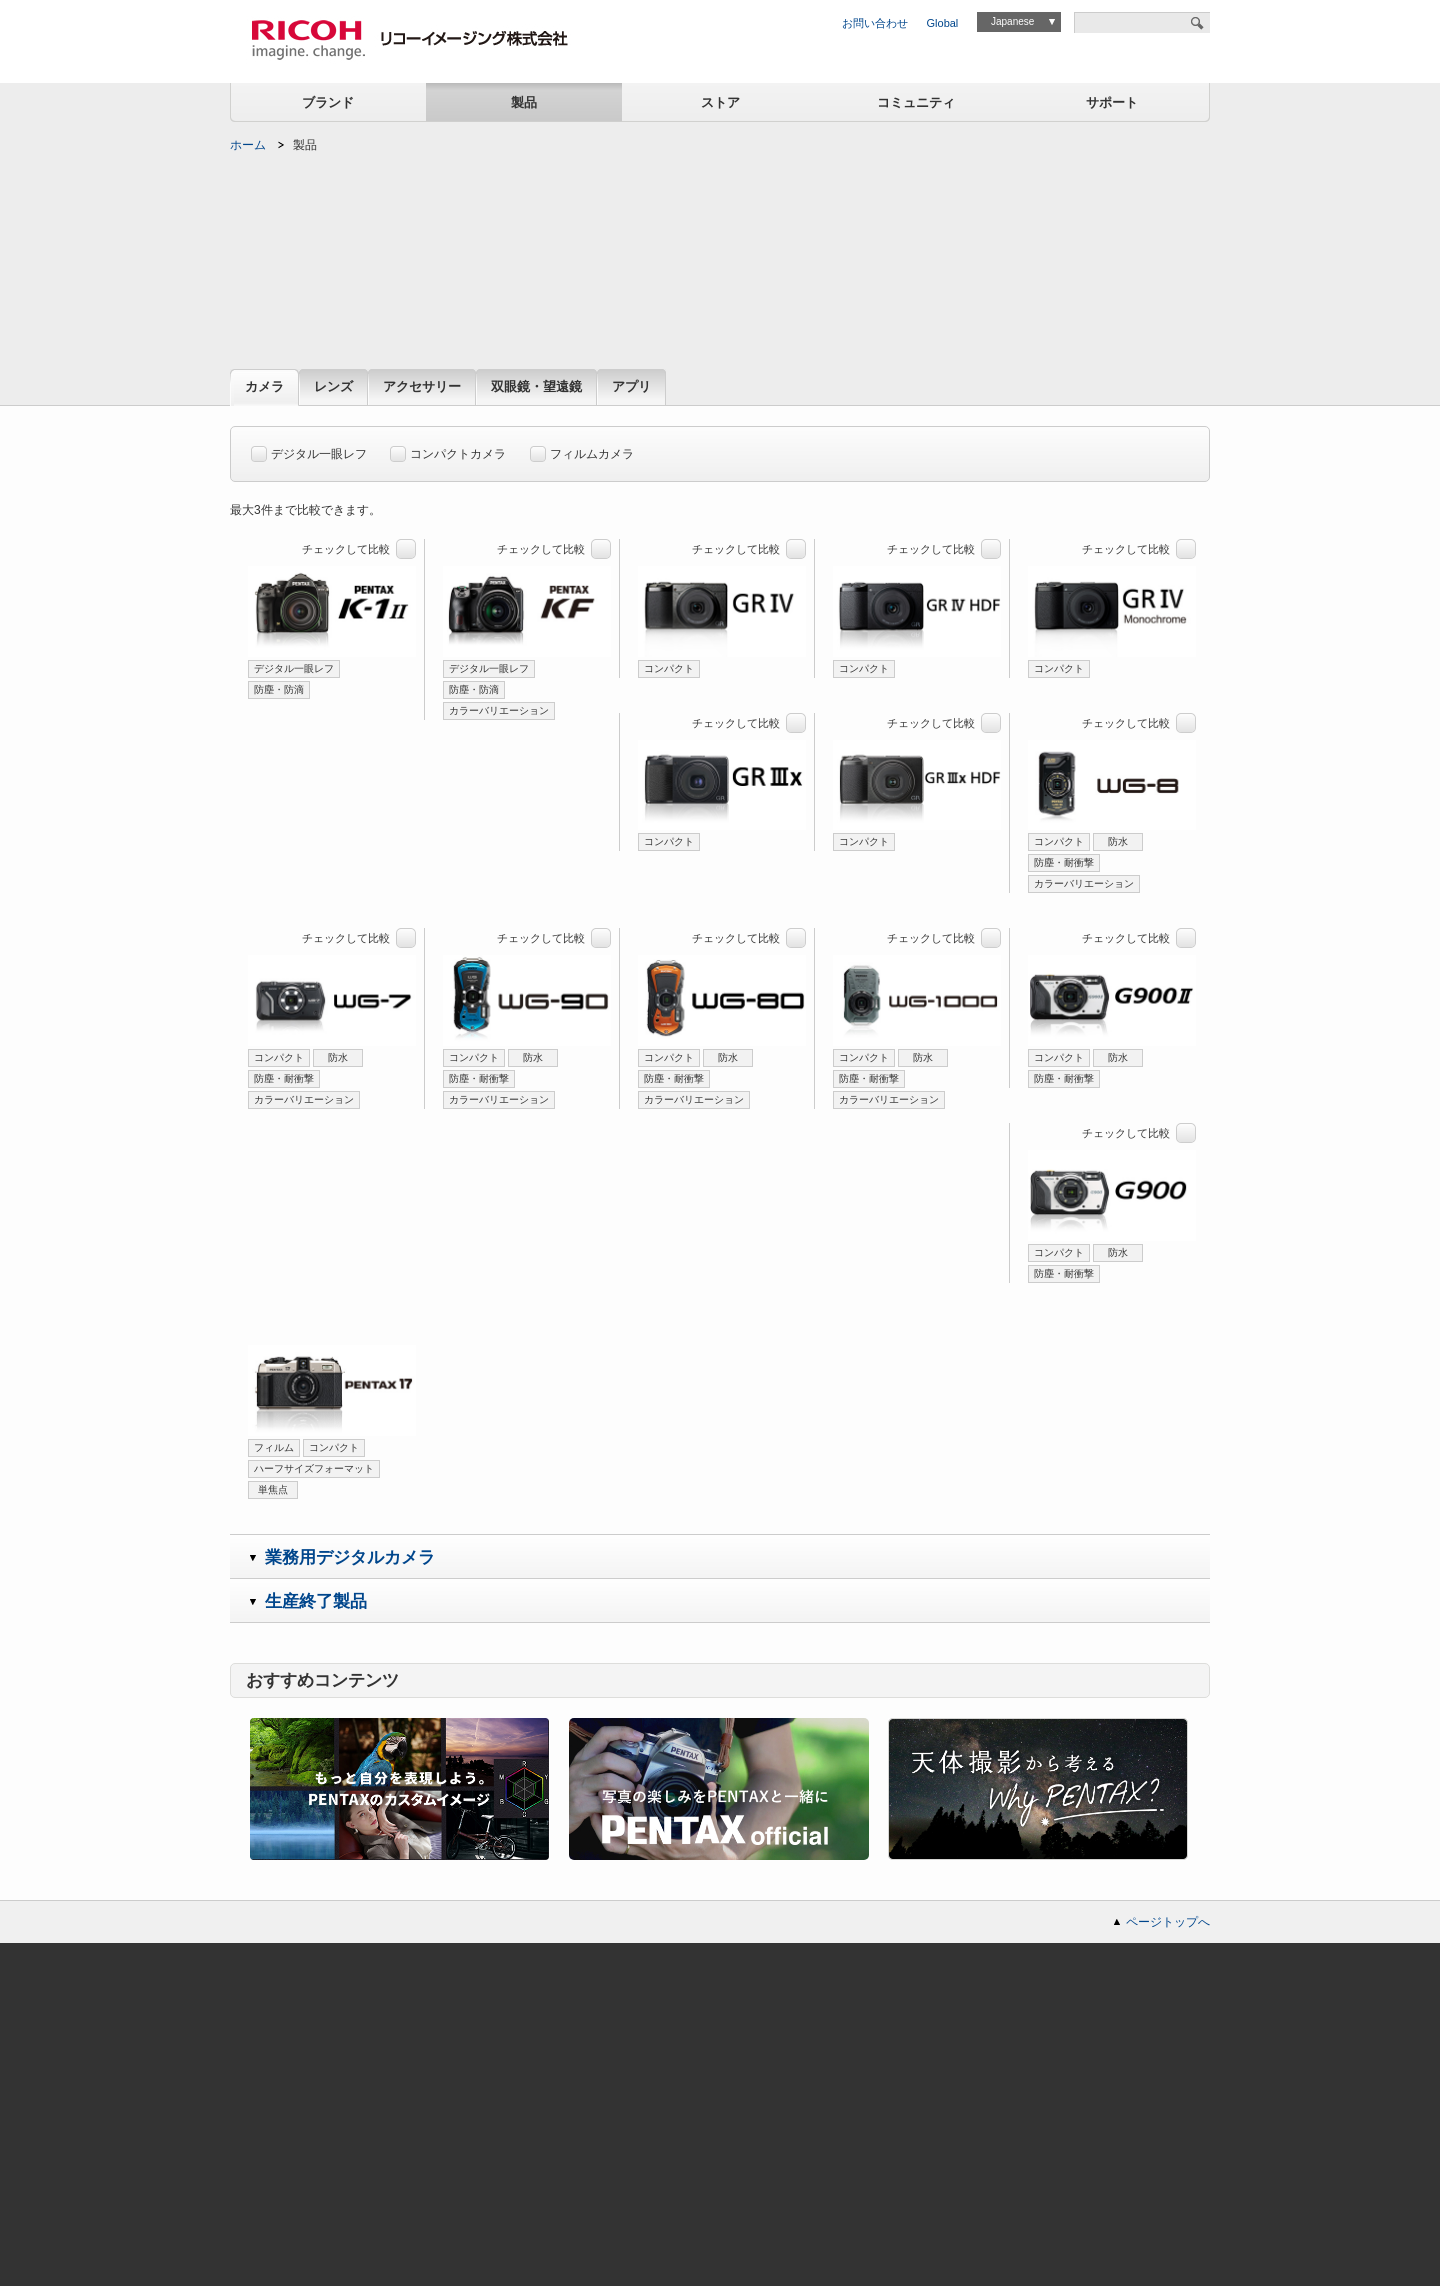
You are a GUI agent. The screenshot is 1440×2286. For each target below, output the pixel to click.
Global (943, 23)
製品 (524, 102)
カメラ (264, 387)
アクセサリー (422, 387)
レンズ (333, 387)
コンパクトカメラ (448, 450)
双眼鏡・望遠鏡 (536, 387)
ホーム (248, 145)
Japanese (1012, 21)
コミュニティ (916, 102)
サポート (1112, 102)
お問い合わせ (875, 23)
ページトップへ (1168, 1922)
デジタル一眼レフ (309, 450)
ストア (720, 102)
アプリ (631, 387)
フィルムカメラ (582, 450)
